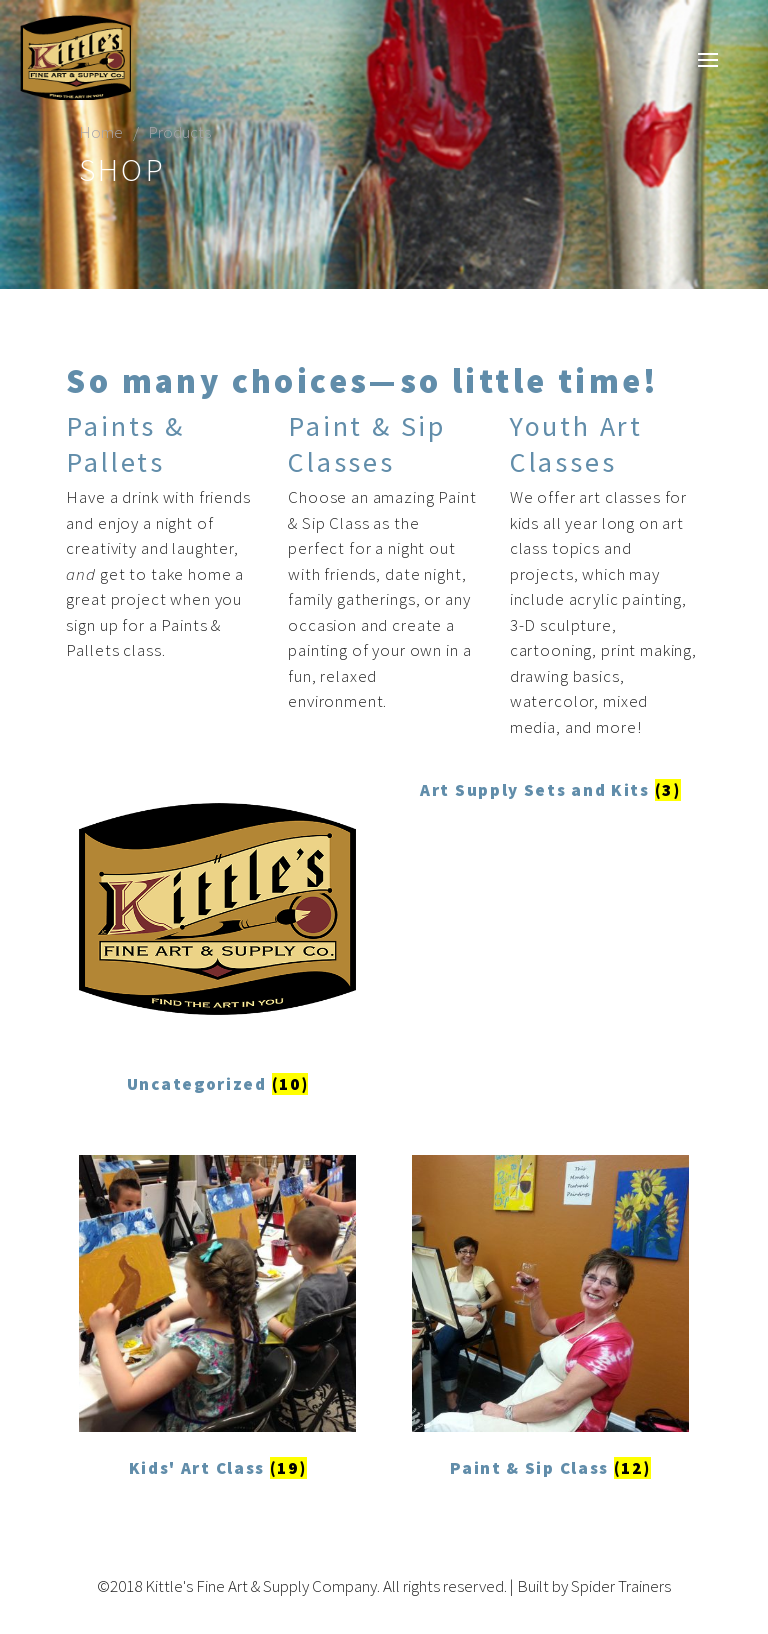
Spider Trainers (621, 1586)
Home (101, 132)
